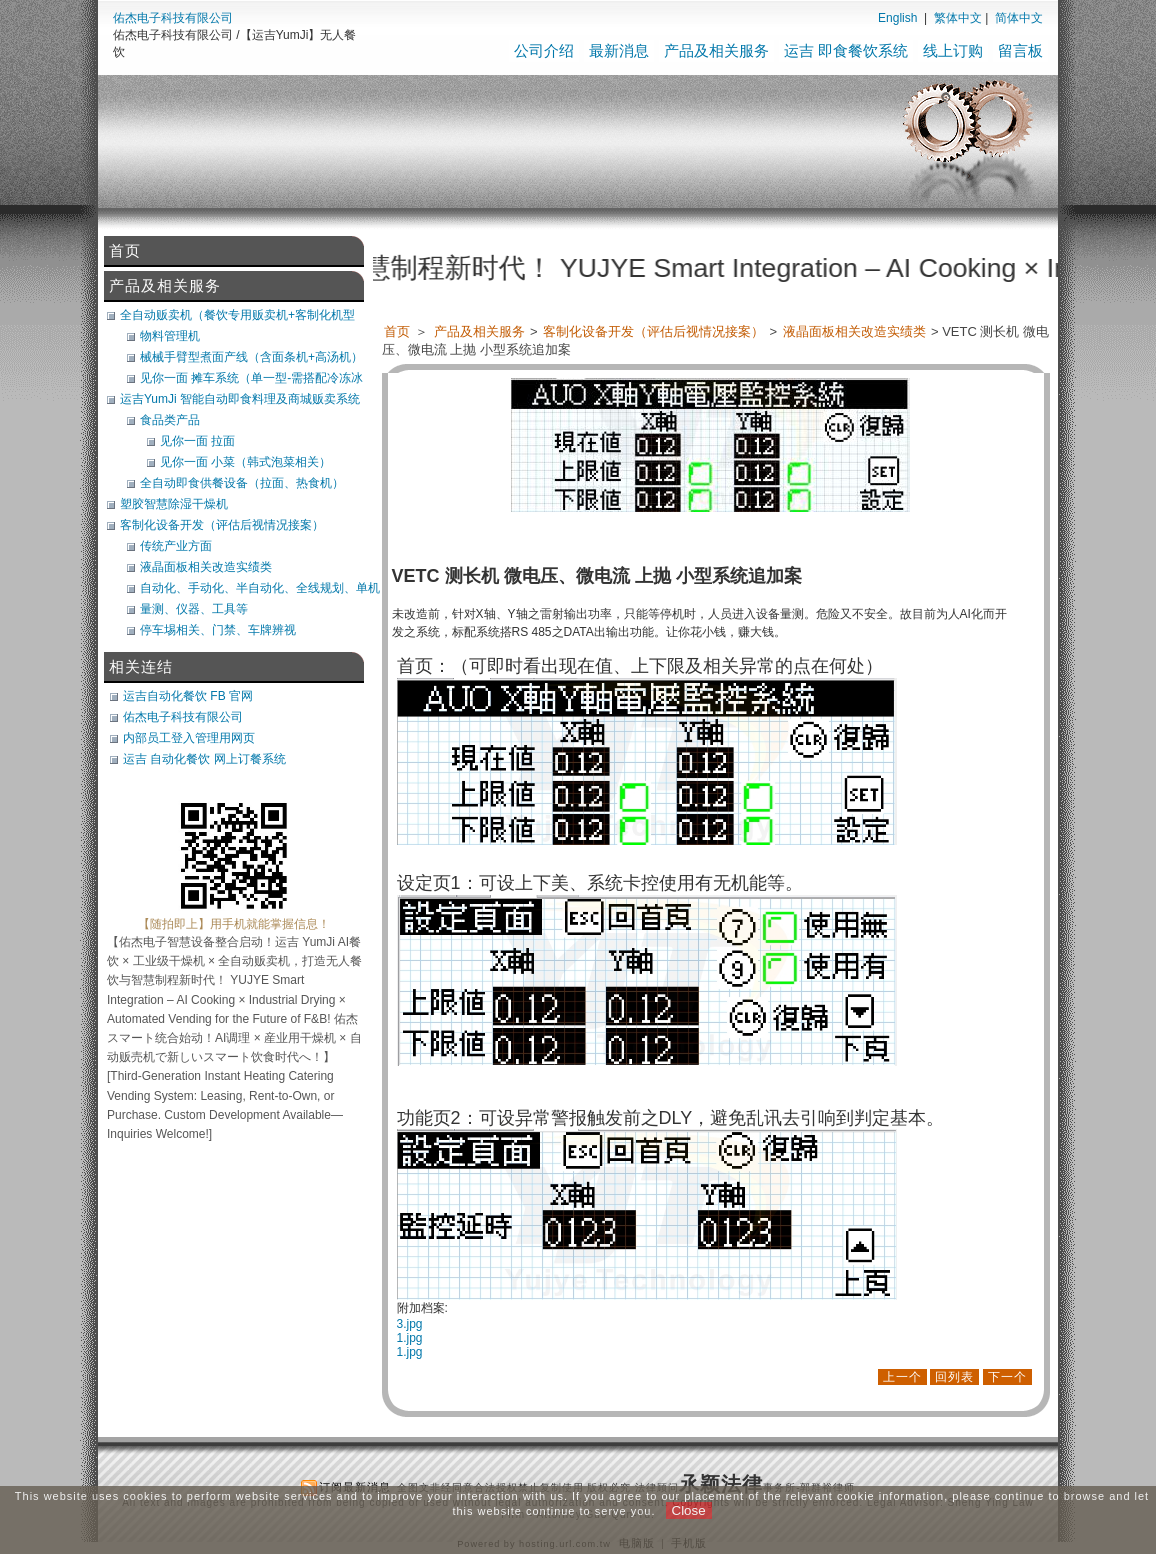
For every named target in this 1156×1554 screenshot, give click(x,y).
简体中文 (1019, 18)
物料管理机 (170, 336)
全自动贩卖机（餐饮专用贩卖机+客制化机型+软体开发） (237, 315)
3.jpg (410, 1324)
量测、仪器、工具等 (194, 609)
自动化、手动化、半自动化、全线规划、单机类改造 (260, 588)
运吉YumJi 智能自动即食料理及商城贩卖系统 (240, 399)
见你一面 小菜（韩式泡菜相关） (245, 462)
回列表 (954, 1377)
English (897, 18)
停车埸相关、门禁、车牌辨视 (218, 630)
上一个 (902, 1377)
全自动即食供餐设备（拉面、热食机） (242, 483)
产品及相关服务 (716, 50)
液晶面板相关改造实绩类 (856, 331)
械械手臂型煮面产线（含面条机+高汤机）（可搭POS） (251, 357)
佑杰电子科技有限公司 (173, 18)
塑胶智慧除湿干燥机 (174, 504)
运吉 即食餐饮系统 (846, 50)
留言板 (1020, 50)
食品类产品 (170, 420)
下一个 (1007, 1377)
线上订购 (953, 50)
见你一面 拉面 (197, 441)
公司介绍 (544, 50)
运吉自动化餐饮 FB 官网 (188, 696)
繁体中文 (958, 18)
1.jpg (410, 1338)
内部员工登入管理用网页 (189, 738)
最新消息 (619, 50)
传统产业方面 (176, 546)
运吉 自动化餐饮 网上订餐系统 (204, 759)
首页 (397, 331)
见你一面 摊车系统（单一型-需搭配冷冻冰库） (251, 378)
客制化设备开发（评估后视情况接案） (655, 331)
